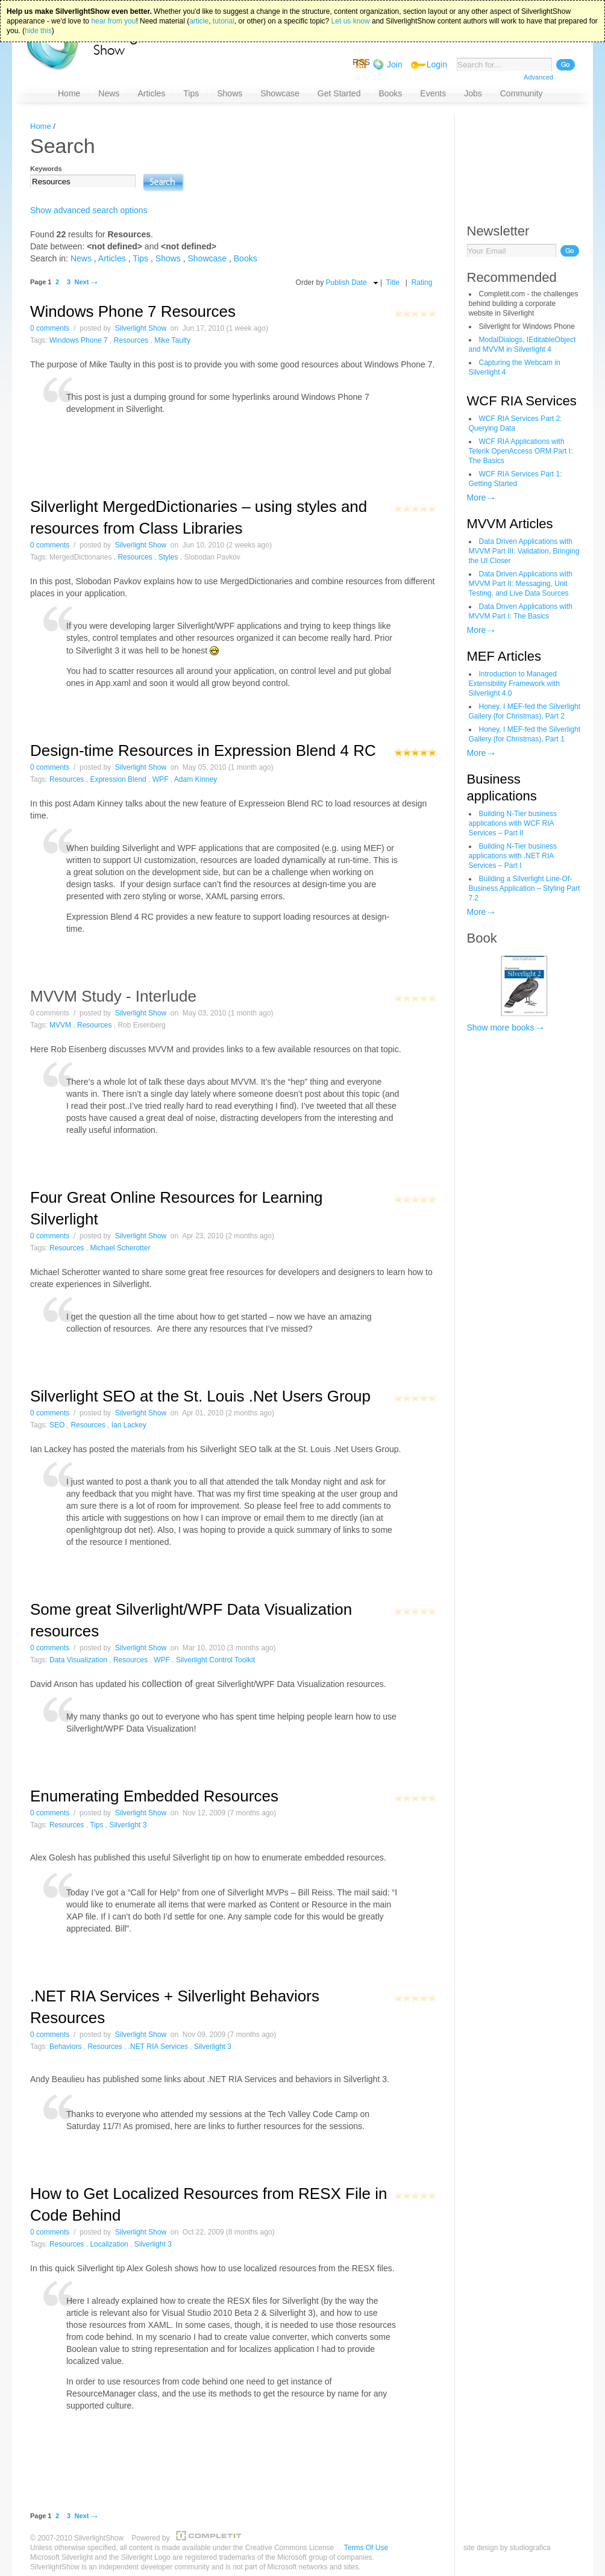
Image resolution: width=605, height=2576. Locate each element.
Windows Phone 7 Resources (133, 311)
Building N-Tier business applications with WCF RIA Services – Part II (513, 823)
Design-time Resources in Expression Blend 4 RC (203, 750)
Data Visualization (78, 1660)
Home (40, 126)
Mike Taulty (172, 340)
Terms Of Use (366, 2547)
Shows (168, 258)
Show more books (500, 1027)
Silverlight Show (140, 328)
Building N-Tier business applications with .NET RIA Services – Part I (513, 856)
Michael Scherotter (120, 1248)
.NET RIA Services (158, 2046)
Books (245, 258)
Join (395, 64)
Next (81, 281)
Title (393, 282)
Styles (168, 557)
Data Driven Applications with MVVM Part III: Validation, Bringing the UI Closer (524, 551)
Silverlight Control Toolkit (215, 1660)
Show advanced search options (89, 210)
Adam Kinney (195, 779)
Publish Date (346, 282)
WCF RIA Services (522, 400)
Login (437, 64)
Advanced (538, 77)
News (81, 258)
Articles (112, 258)
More (476, 497)
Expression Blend (118, 779)
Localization (109, 2244)
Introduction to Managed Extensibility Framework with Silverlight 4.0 (514, 683)
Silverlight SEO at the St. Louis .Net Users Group (200, 1396)
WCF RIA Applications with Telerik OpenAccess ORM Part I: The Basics (521, 451)
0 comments (49, 328)
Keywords (46, 168)
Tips (140, 258)
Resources (131, 340)
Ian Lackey (128, 1425)
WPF (160, 779)
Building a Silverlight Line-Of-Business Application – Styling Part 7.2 (524, 888)
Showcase (207, 258)
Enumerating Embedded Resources (154, 1796)
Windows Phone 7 (78, 340)
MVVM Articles (510, 523)
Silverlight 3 (127, 1825)
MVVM (60, 1025)
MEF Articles (504, 656)
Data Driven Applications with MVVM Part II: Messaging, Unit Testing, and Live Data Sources (520, 583)
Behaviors (65, 2046)
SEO (56, 1425)
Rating (422, 282)
